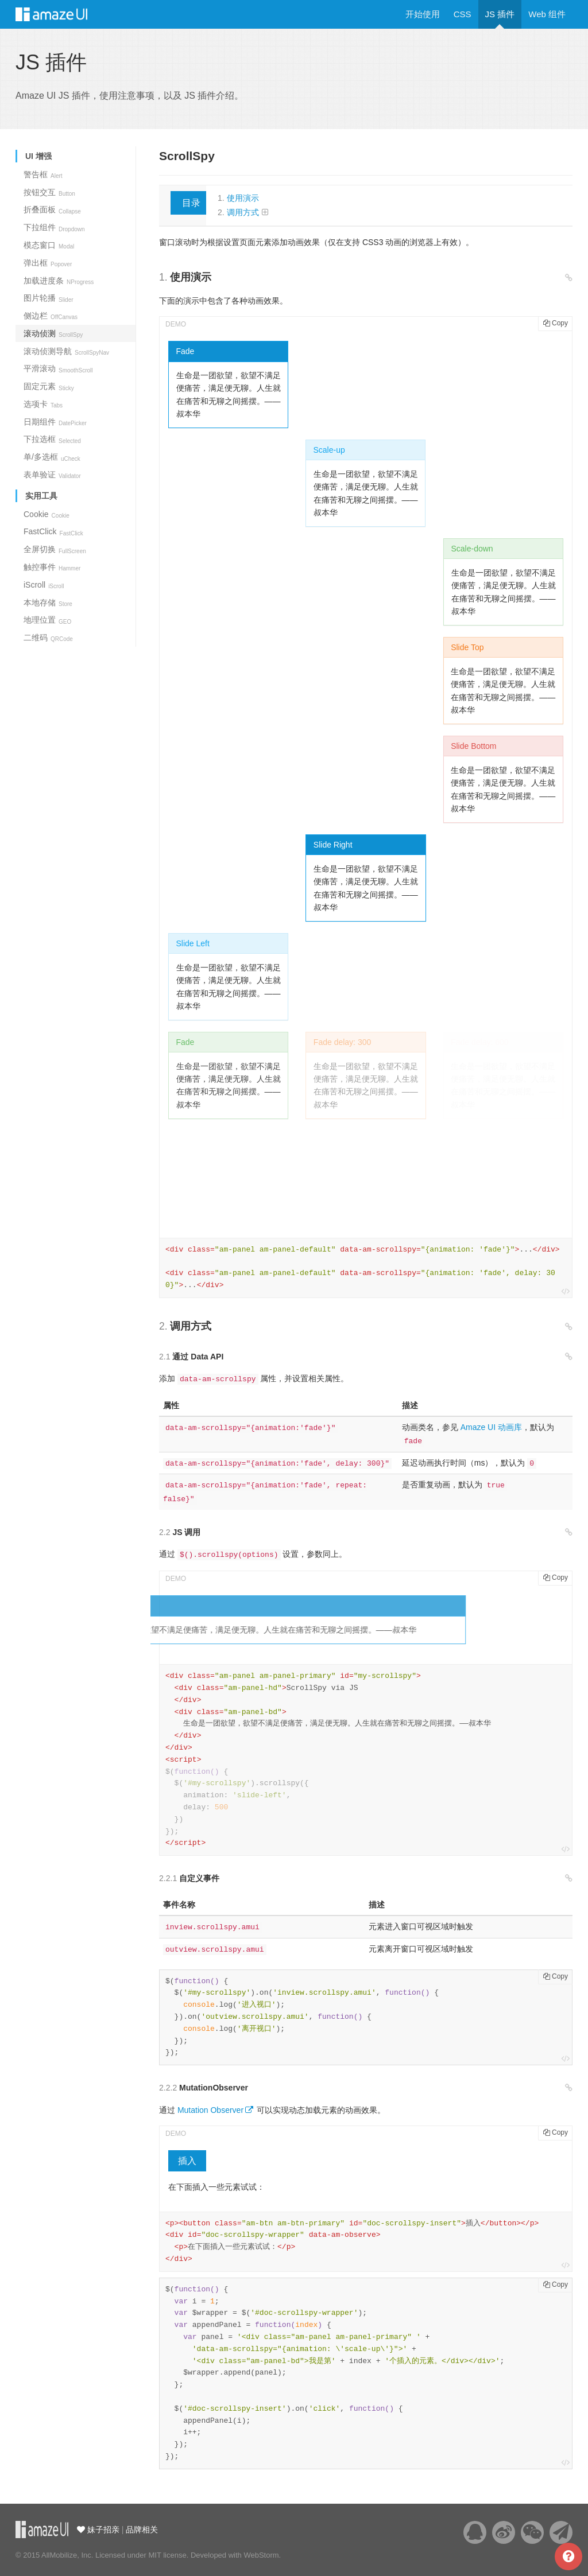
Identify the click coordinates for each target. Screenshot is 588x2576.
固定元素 (49, 386)
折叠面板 (52, 209)
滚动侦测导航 (66, 351)
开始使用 (422, 14)
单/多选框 (52, 456)
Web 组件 (547, 14)
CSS (462, 14)
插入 (187, 2161)
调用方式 (243, 212)
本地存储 (48, 602)
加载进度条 (59, 280)
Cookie (46, 514)
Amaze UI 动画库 (491, 1427)
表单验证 (52, 474)
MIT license (167, 2555)
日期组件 (55, 421)
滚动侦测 (53, 333)
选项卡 (43, 404)
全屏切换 (55, 549)
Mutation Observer (210, 2110)
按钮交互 (49, 192)
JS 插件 (500, 14)
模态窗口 (49, 245)
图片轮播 (49, 297)
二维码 (48, 637)
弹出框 (48, 262)
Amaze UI (63, 14)
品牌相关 (142, 2529)
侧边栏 (51, 315)
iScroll (44, 584)
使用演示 (243, 198)
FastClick (53, 531)
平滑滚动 (58, 368)
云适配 (42, 2529)
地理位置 (47, 619)
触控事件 (52, 567)
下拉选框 (52, 439)
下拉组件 (54, 227)
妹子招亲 (102, 2529)
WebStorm (260, 2555)
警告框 (43, 174)
